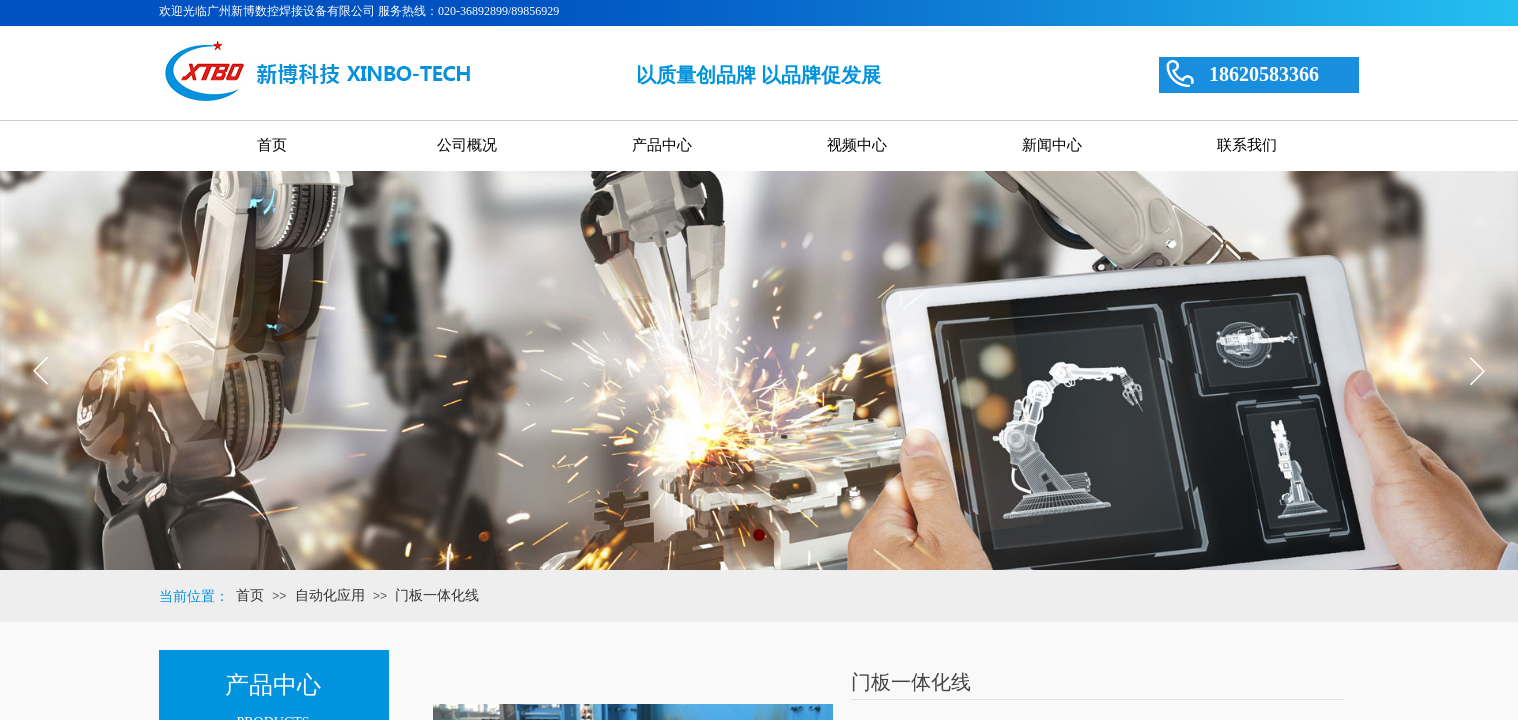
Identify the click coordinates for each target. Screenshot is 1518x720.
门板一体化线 (437, 595)
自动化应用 (330, 595)
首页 (250, 595)
